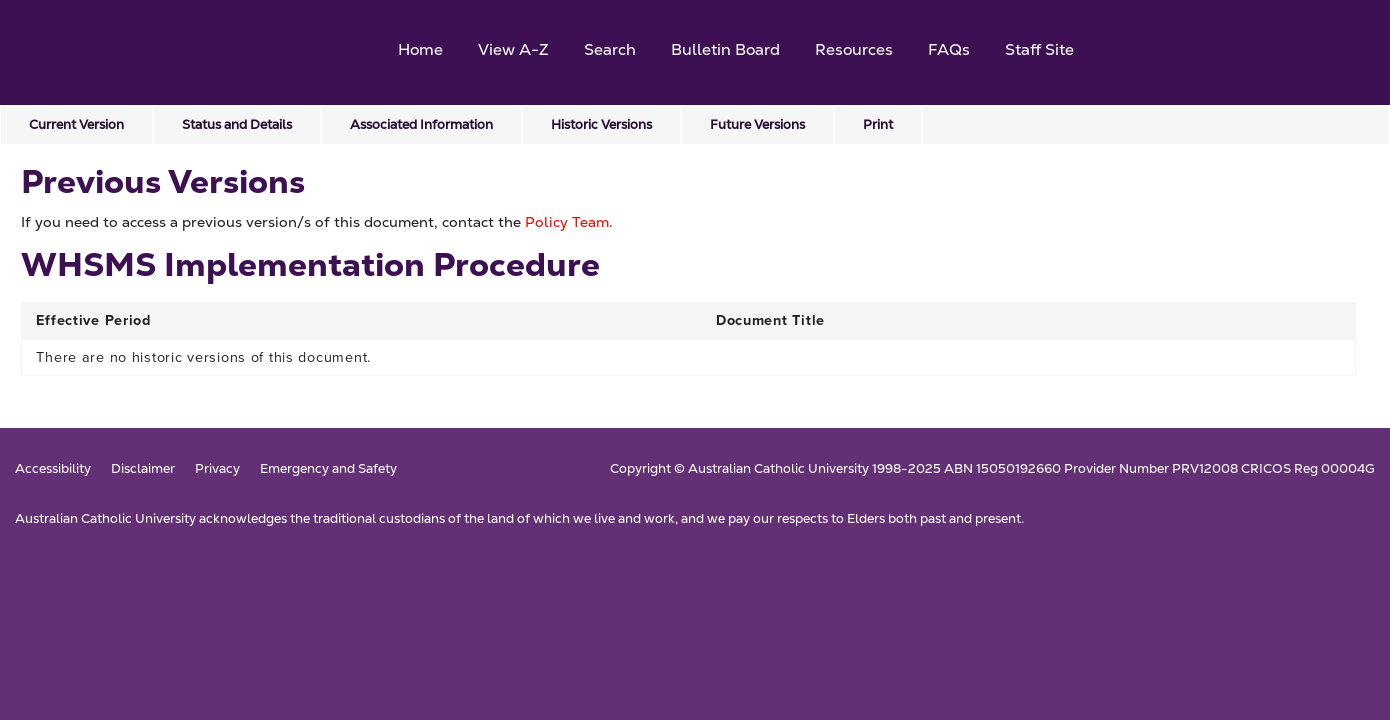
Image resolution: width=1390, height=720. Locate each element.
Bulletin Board (725, 49)
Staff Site (1039, 49)
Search (610, 49)
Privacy (217, 469)
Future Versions (757, 124)
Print (878, 124)
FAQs (949, 49)
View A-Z (513, 49)
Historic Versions (601, 124)
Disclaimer (143, 469)
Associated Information (421, 124)
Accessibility (53, 469)
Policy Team (567, 222)
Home (420, 49)
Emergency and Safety (328, 469)
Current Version (76, 124)
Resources (854, 49)
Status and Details (237, 124)
